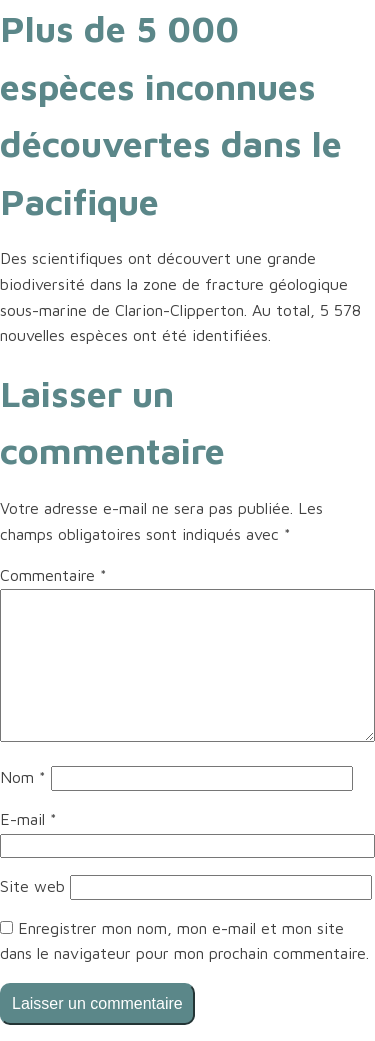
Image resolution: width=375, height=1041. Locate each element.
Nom (23, 777)
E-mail (28, 819)
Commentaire (53, 575)
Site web (32, 886)
